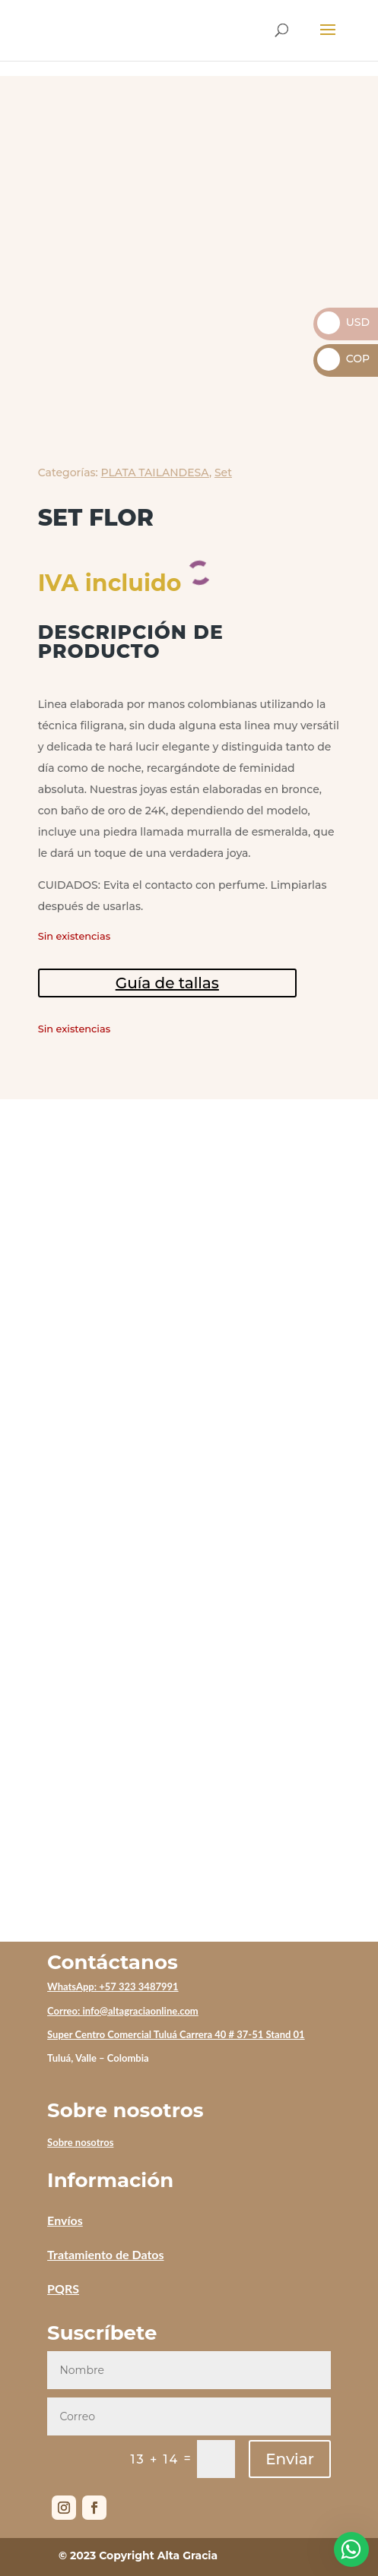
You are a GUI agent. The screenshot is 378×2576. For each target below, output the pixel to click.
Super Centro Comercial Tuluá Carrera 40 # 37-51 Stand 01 (176, 2034)
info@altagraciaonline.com (140, 2011)
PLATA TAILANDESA (155, 472)
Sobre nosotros (80, 2142)
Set (223, 472)
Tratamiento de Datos (105, 2254)
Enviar (289, 2459)
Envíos (65, 2220)
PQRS (63, 2288)
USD (343, 322)
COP (343, 358)
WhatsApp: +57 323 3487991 (113, 1986)
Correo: (64, 2011)
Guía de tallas (167, 983)
